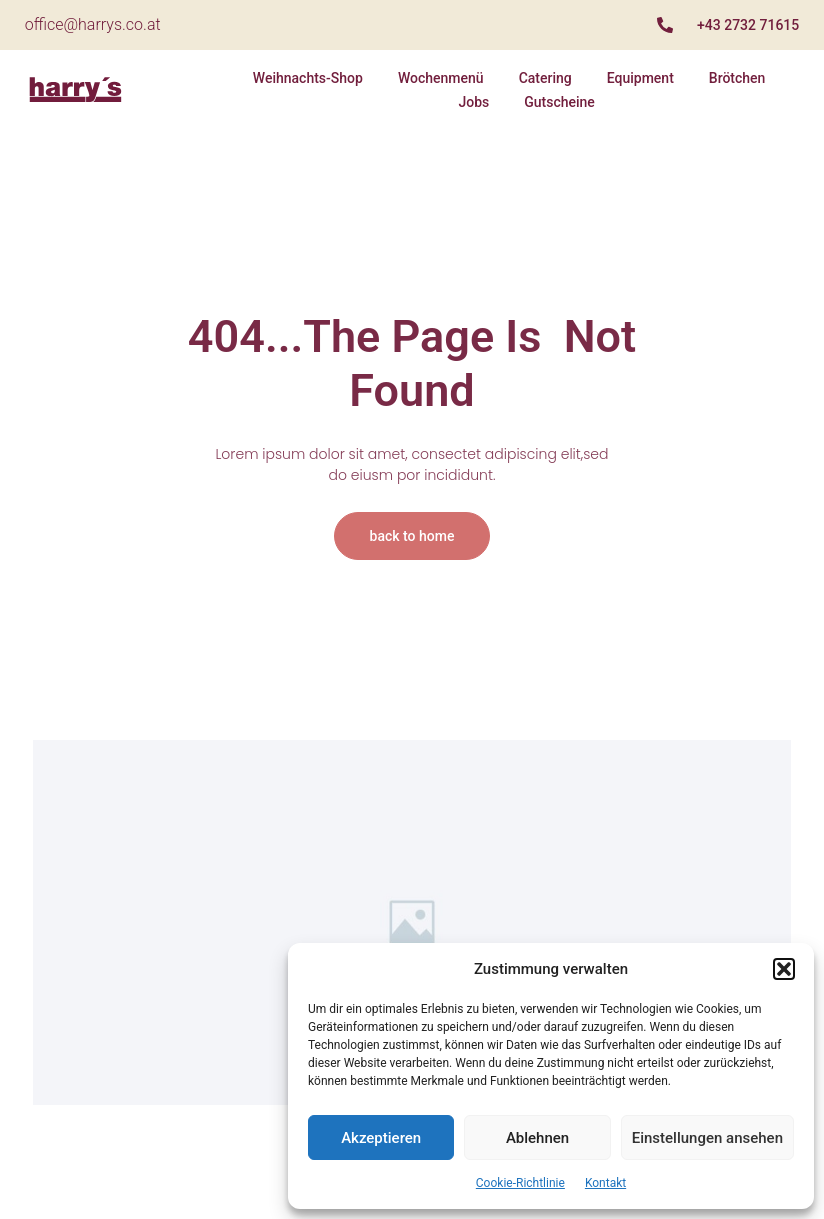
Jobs (473, 102)
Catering (545, 78)
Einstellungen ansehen (707, 1138)
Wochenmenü (441, 78)
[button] (784, 969)
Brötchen (737, 78)
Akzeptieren (381, 1138)
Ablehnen (537, 1138)
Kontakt (605, 1183)
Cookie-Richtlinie (520, 1183)
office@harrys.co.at (93, 24)
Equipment (640, 78)
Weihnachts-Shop (308, 78)
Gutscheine (559, 102)
